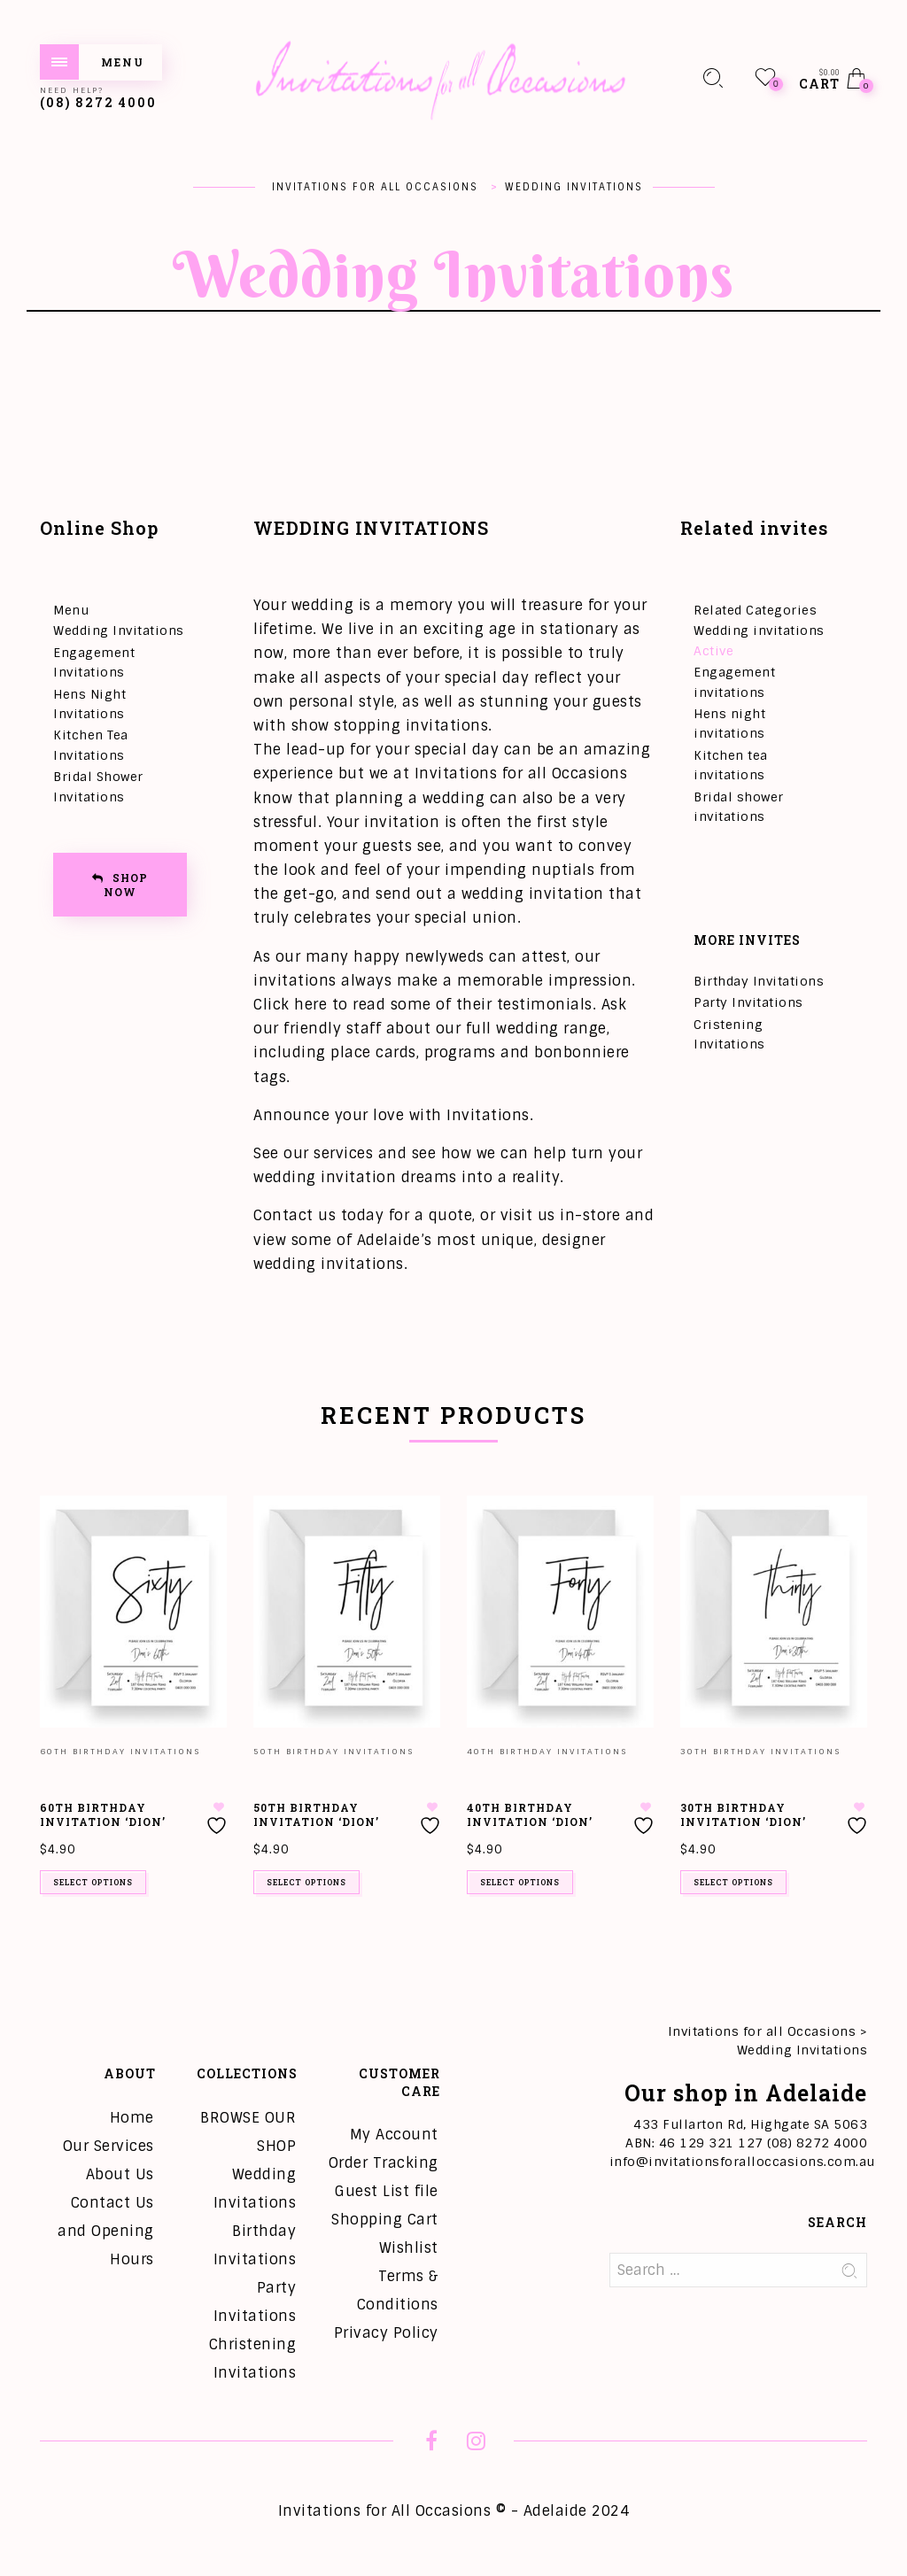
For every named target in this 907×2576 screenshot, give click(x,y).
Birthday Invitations (759, 981)
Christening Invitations (253, 2358)
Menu (71, 610)
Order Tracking (383, 2163)
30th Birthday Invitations (760, 1751)
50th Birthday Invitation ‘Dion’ (316, 1815)
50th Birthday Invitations (333, 1751)
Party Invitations (748, 1002)
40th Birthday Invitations (547, 1751)
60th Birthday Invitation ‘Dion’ (103, 1815)
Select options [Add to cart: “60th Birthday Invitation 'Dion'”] (93, 1882)
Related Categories (755, 610)
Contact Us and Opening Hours (106, 2231)
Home (132, 2117)
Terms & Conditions (397, 2290)
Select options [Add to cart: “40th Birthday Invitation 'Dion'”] (520, 1882)
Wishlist (408, 2248)
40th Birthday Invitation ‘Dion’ (530, 1815)
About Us (120, 2174)
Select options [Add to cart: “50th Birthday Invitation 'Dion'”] (306, 1882)
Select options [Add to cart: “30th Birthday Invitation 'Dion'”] (733, 1882)
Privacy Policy (386, 2333)
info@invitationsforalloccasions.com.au (742, 2162)
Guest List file (386, 2191)
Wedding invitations (759, 630)
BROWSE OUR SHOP (248, 2131)
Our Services (108, 2146)
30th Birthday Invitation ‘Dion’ (743, 1815)
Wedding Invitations (118, 630)
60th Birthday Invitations (120, 1751)
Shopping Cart (384, 2219)
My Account (394, 2134)
